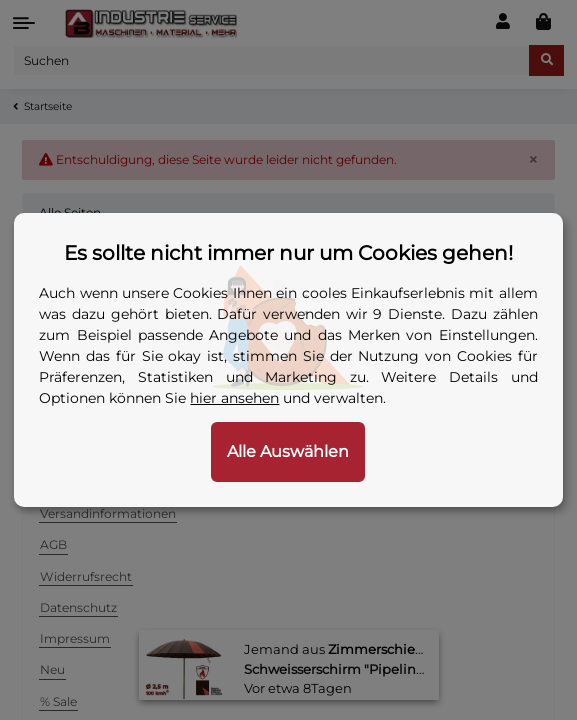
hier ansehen (234, 398)
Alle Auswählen (288, 451)
